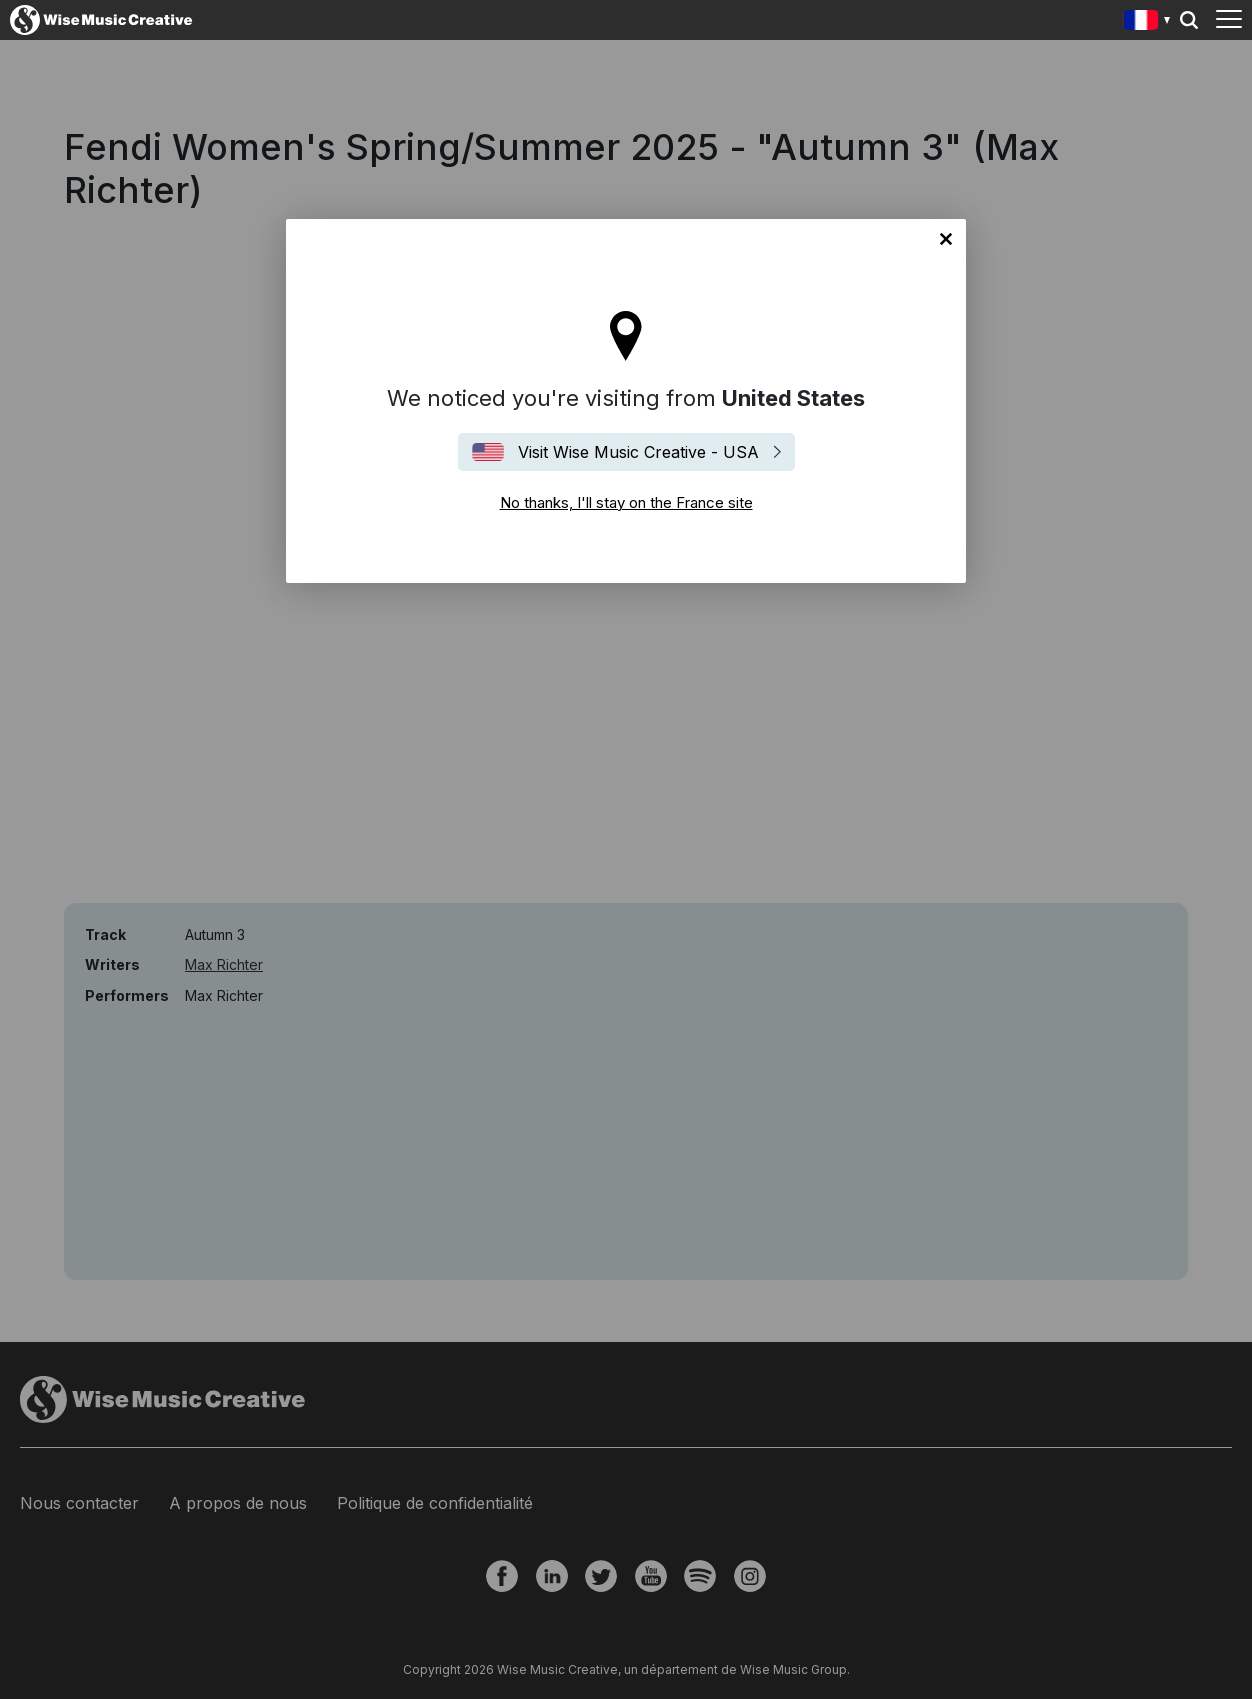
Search (1189, 20)
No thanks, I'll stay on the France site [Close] (946, 239)
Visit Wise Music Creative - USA (638, 452)
